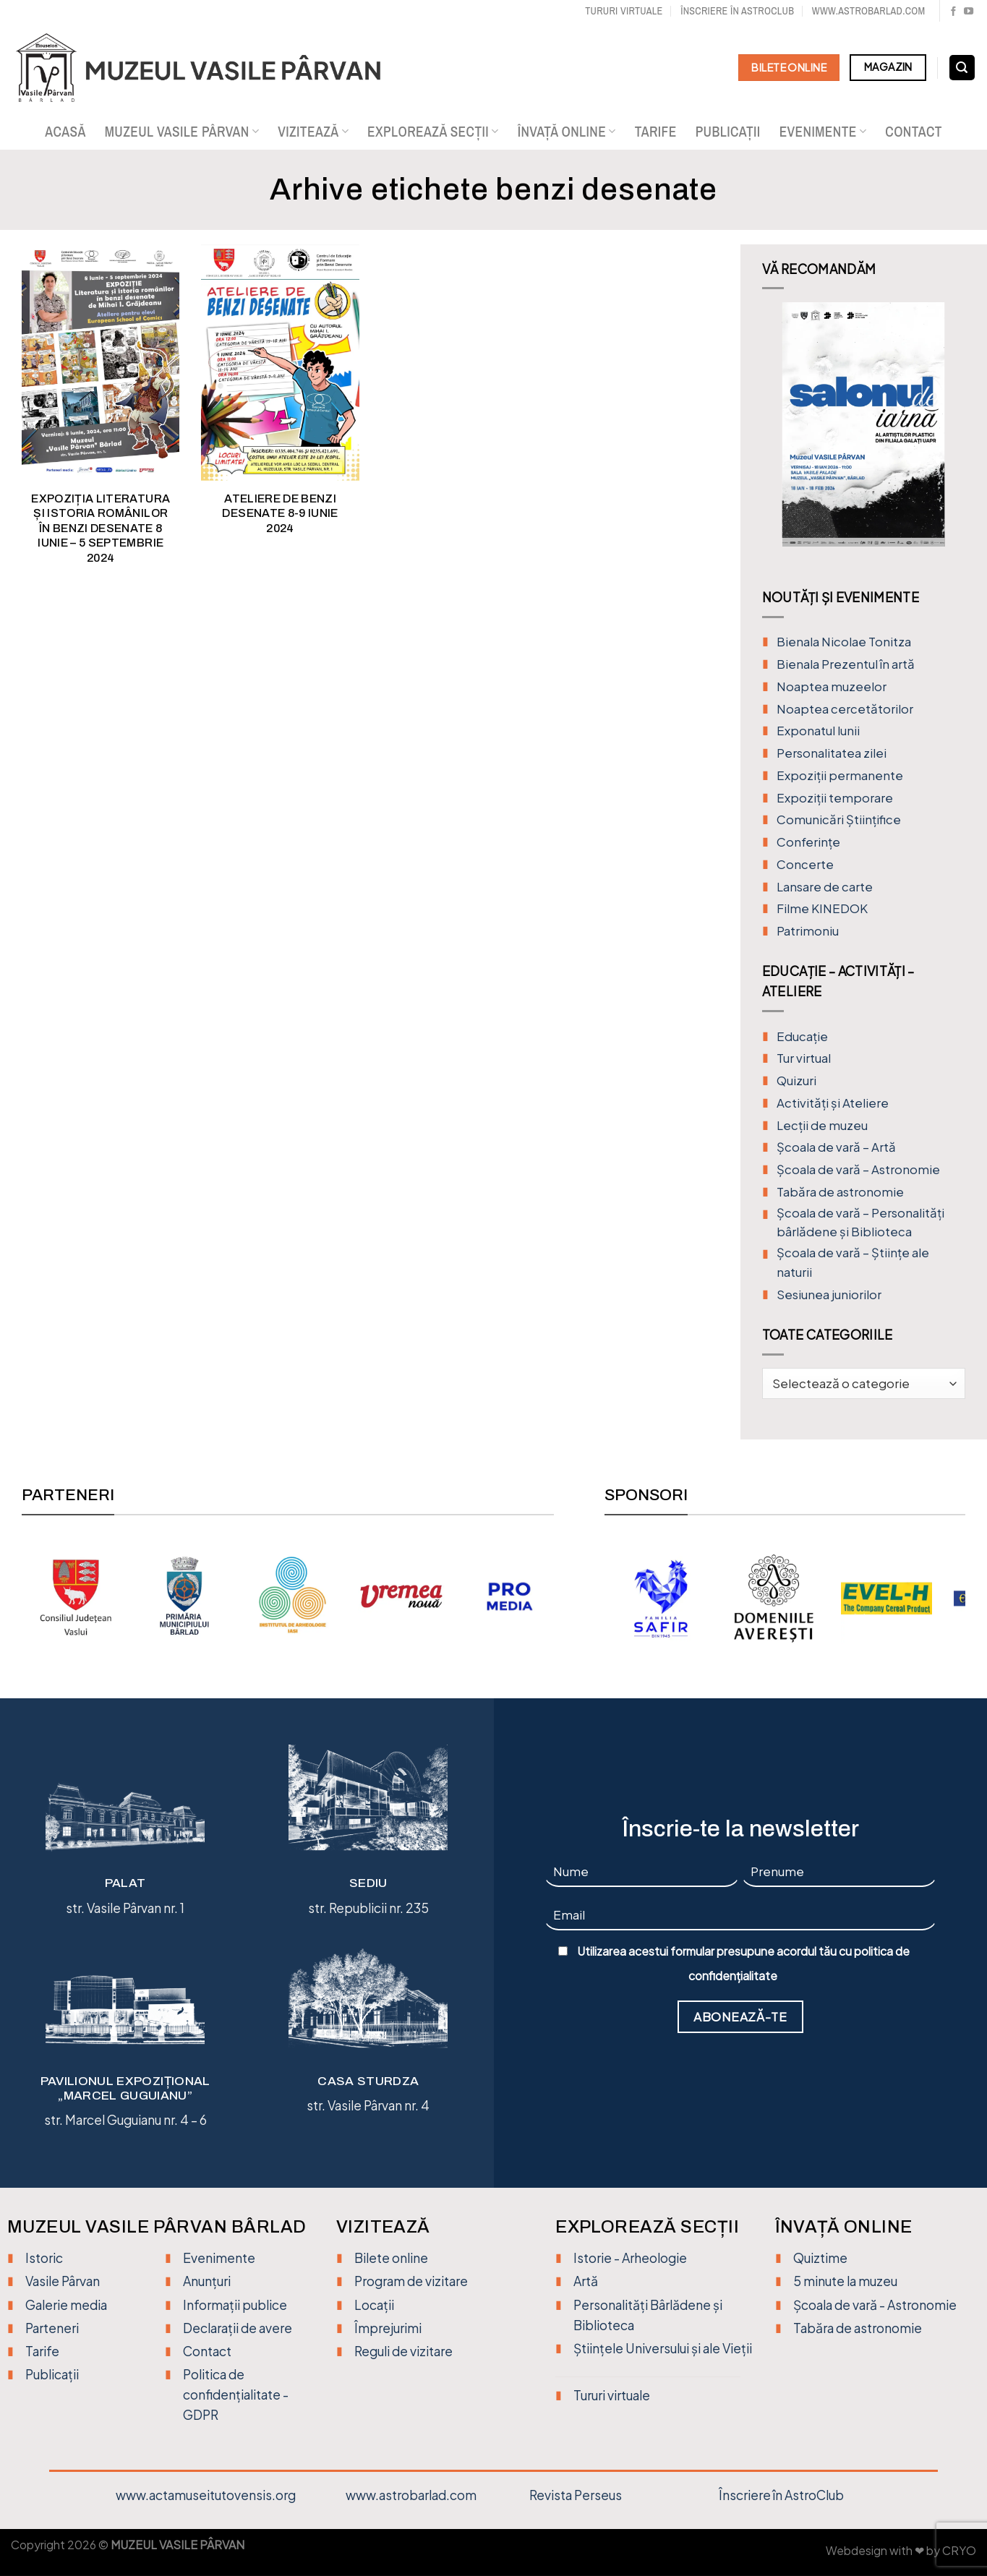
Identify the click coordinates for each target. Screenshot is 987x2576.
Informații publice (235, 2305)
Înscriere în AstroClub (781, 2495)
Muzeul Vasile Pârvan (182, 131)
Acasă (65, 131)
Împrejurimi (388, 2328)
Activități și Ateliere (833, 1103)
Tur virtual (804, 1058)
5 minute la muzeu (845, 2281)
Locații (374, 2305)
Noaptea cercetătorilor (845, 708)
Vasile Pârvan (62, 2281)
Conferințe (808, 842)
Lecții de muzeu (822, 1125)
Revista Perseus (575, 2495)
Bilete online (391, 2258)
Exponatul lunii (818, 730)
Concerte (805, 864)
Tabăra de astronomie (840, 1191)
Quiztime (820, 2258)
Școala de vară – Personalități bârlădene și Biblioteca (860, 1222)
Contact (913, 131)
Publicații (728, 131)
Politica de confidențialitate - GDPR (236, 2394)
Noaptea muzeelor (831, 686)
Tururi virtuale (623, 10)
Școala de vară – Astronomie (858, 1169)
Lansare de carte (825, 886)
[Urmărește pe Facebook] (953, 12)
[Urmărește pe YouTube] (968, 12)
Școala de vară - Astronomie (875, 2305)
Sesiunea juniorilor (829, 1294)
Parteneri (52, 2328)
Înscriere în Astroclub (737, 10)
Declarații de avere (237, 2328)
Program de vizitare (411, 2281)
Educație (802, 1036)
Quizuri (796, 1080)
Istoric (44, 2258)
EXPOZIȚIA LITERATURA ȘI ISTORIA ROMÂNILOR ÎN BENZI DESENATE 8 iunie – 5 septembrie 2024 (100, 528)
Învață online (567, 131)
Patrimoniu (808, 930)
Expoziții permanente (840, 775)
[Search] (962, 68)
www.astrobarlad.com (869, 10)
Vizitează (313, 131)
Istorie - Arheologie (630, 2258)
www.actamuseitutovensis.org (206, 2495)
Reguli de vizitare (403, 2351)
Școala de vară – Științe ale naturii (853, 1262)
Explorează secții (433, 131)
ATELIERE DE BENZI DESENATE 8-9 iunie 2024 (280, 513)
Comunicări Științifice (839, 819)
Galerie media (66, 2305)
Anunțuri (207, 2281)
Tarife (656, 131)
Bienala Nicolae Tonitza (844, 641)
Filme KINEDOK (822, 908)
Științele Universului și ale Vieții (662, 2348)
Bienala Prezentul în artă (846, 664)
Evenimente (823, 131)
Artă (585, 2281)
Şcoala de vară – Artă (836, 1147)
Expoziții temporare (835, 797)
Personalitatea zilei (831, 753)
